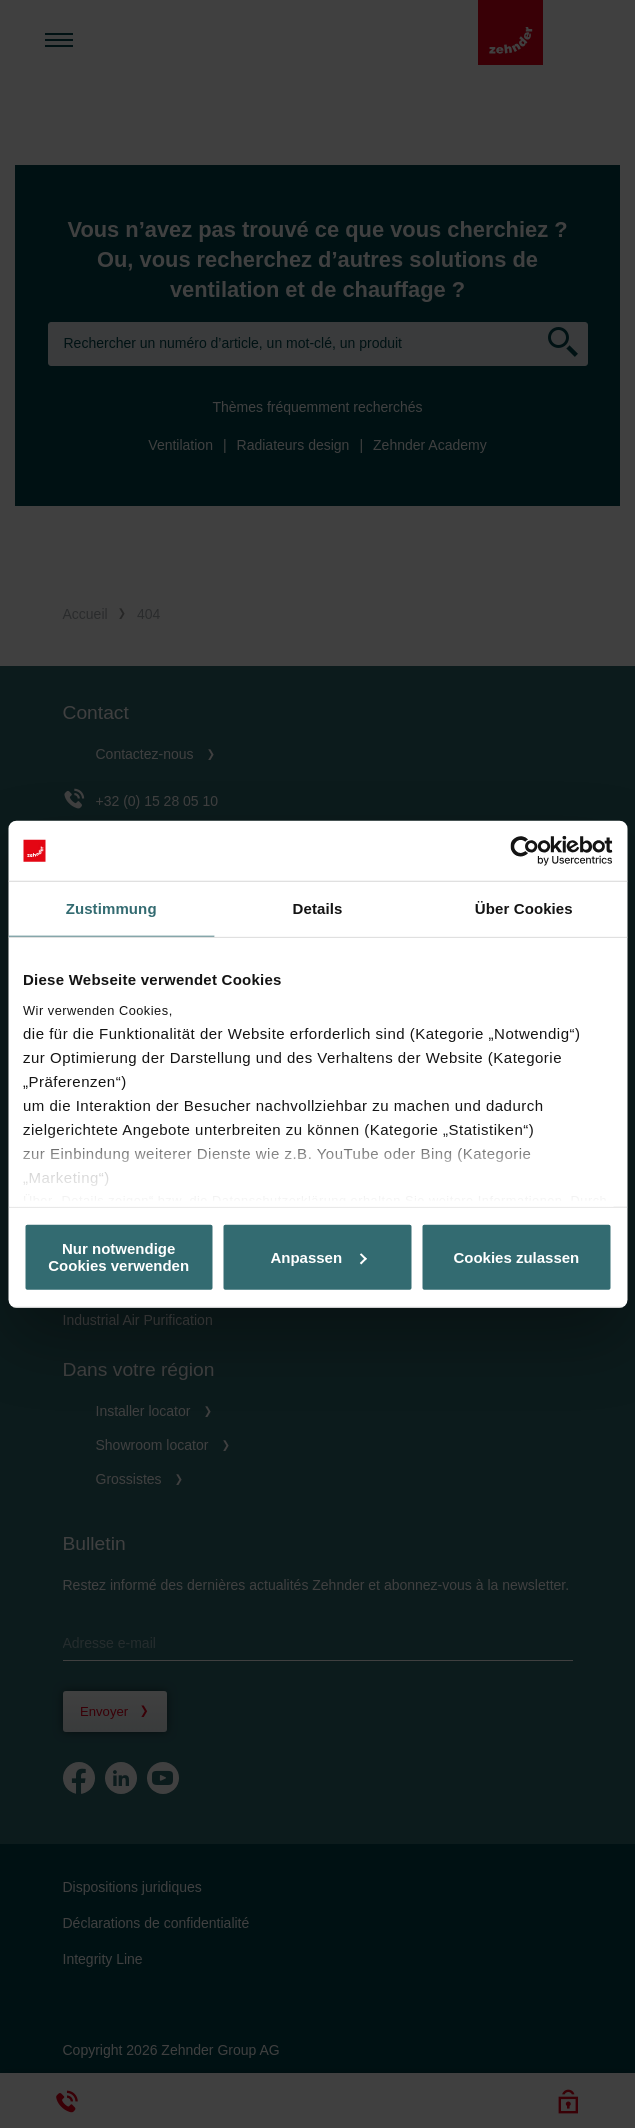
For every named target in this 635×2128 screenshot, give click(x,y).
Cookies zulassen (516, 1256)
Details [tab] (318, 908)
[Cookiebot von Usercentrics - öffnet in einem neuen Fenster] (524, 851)
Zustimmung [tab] (111, 908)
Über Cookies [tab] (524, 908)
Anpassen (318, 1256)
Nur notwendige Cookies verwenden (118, 1257)
